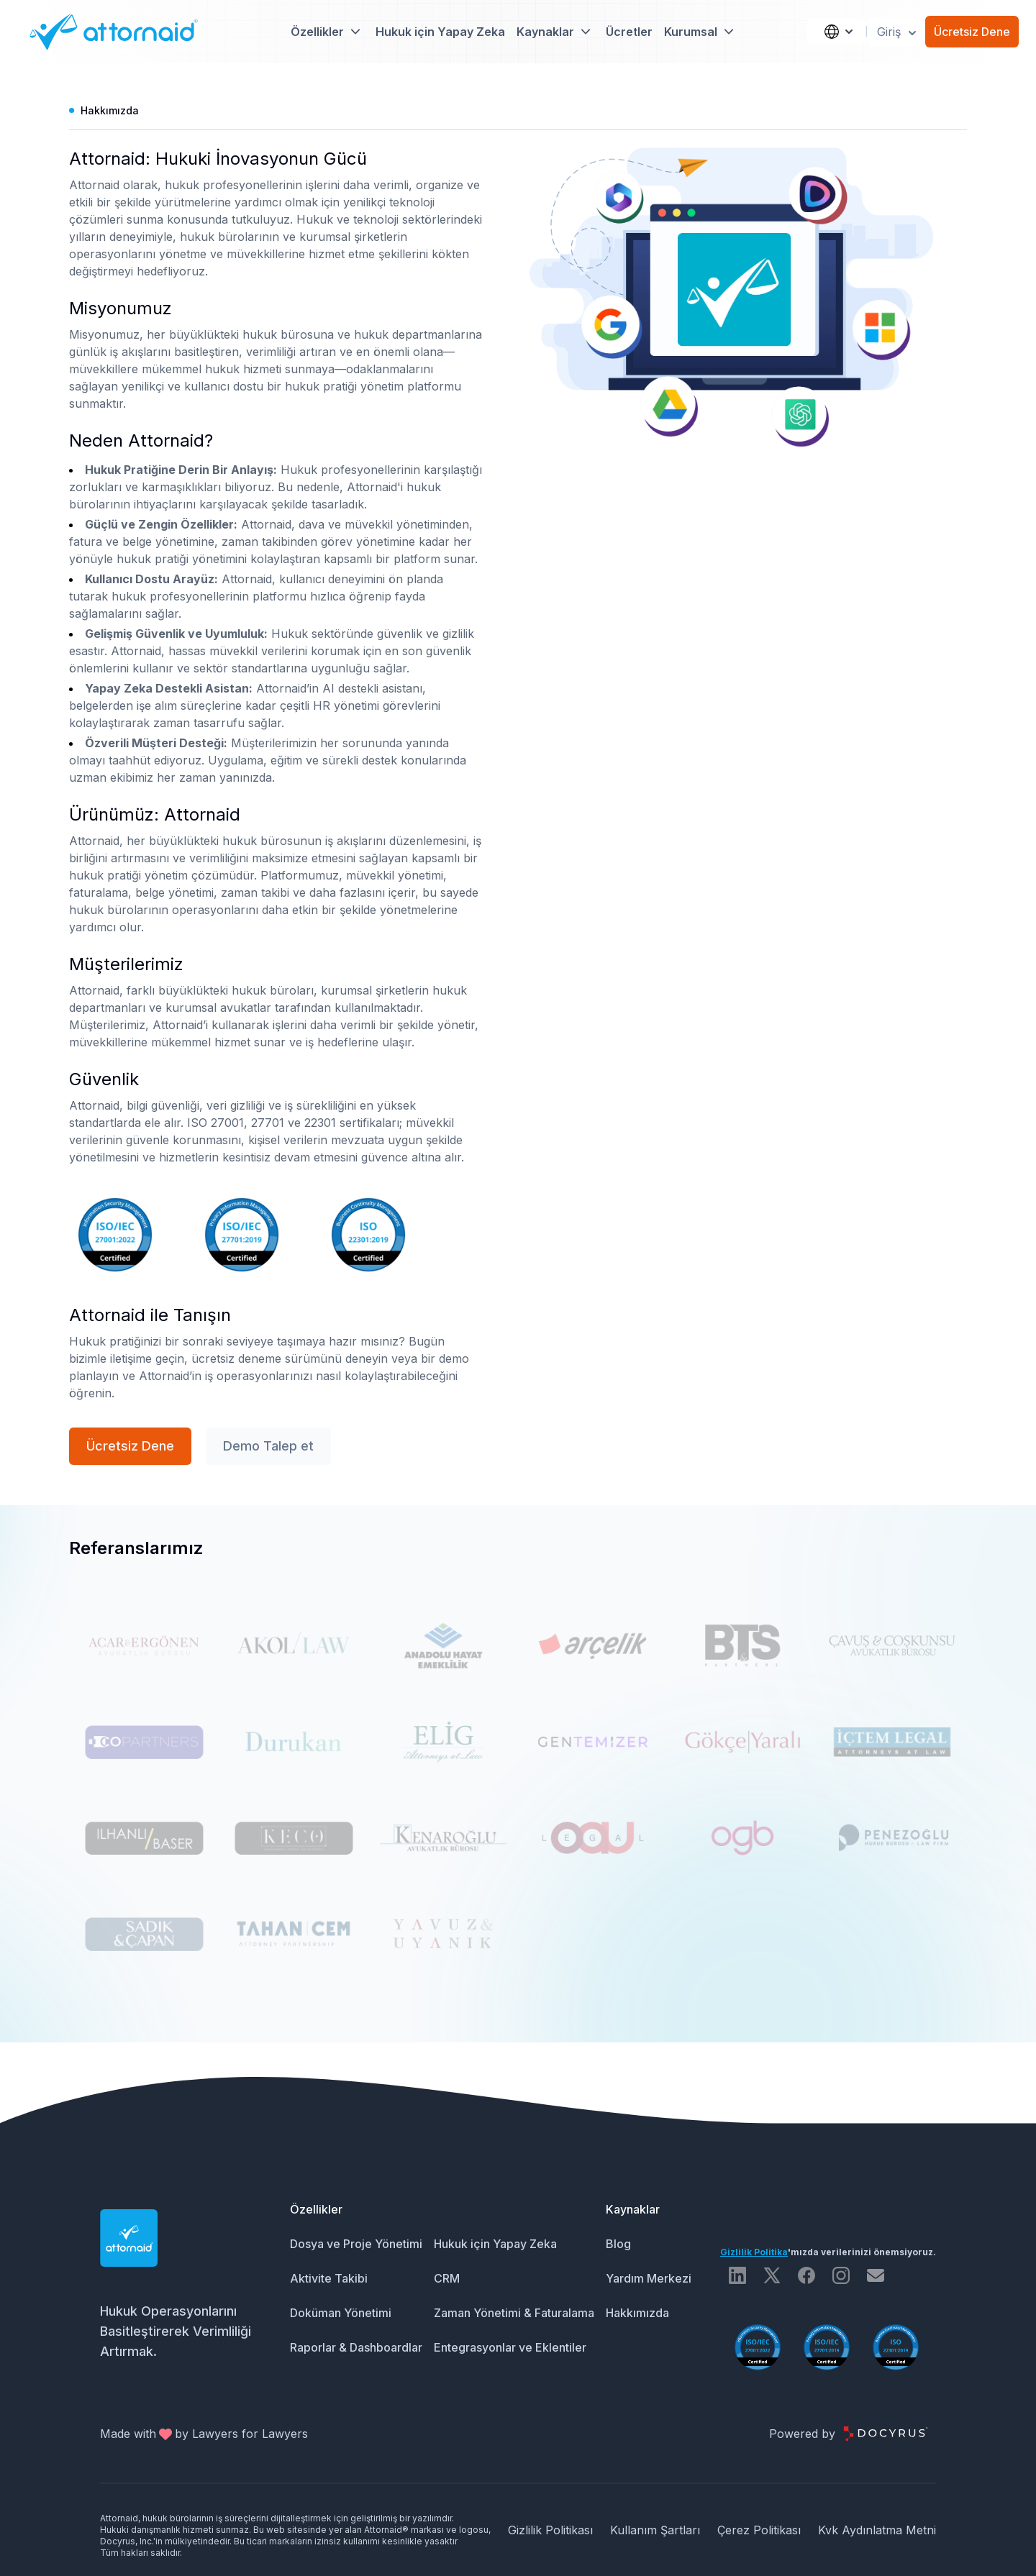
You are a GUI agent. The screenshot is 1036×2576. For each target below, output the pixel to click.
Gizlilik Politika (754, 2252)
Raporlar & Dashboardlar (356, 2347)
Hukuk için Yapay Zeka (440, 31)
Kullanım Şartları (655, 2530)
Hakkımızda (637, 2313)
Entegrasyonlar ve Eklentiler (510, 2347)
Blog (618, 2244)
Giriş (898, 32)
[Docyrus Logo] (885, 2433)
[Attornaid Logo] (109, 32)
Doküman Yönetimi (340, 2313)
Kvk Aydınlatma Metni (877, 2530)
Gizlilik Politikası (550, 2530)
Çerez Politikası (759, 2530)
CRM (447, 2278)
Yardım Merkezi (648, 2278)
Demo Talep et (268, 1445)
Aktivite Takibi (329, 2278)
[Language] (836, 32)
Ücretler (629, 31)
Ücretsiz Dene (972, 31)
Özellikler (316, 2209)
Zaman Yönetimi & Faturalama (514, 2313)
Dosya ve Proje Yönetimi (356, 2244)
